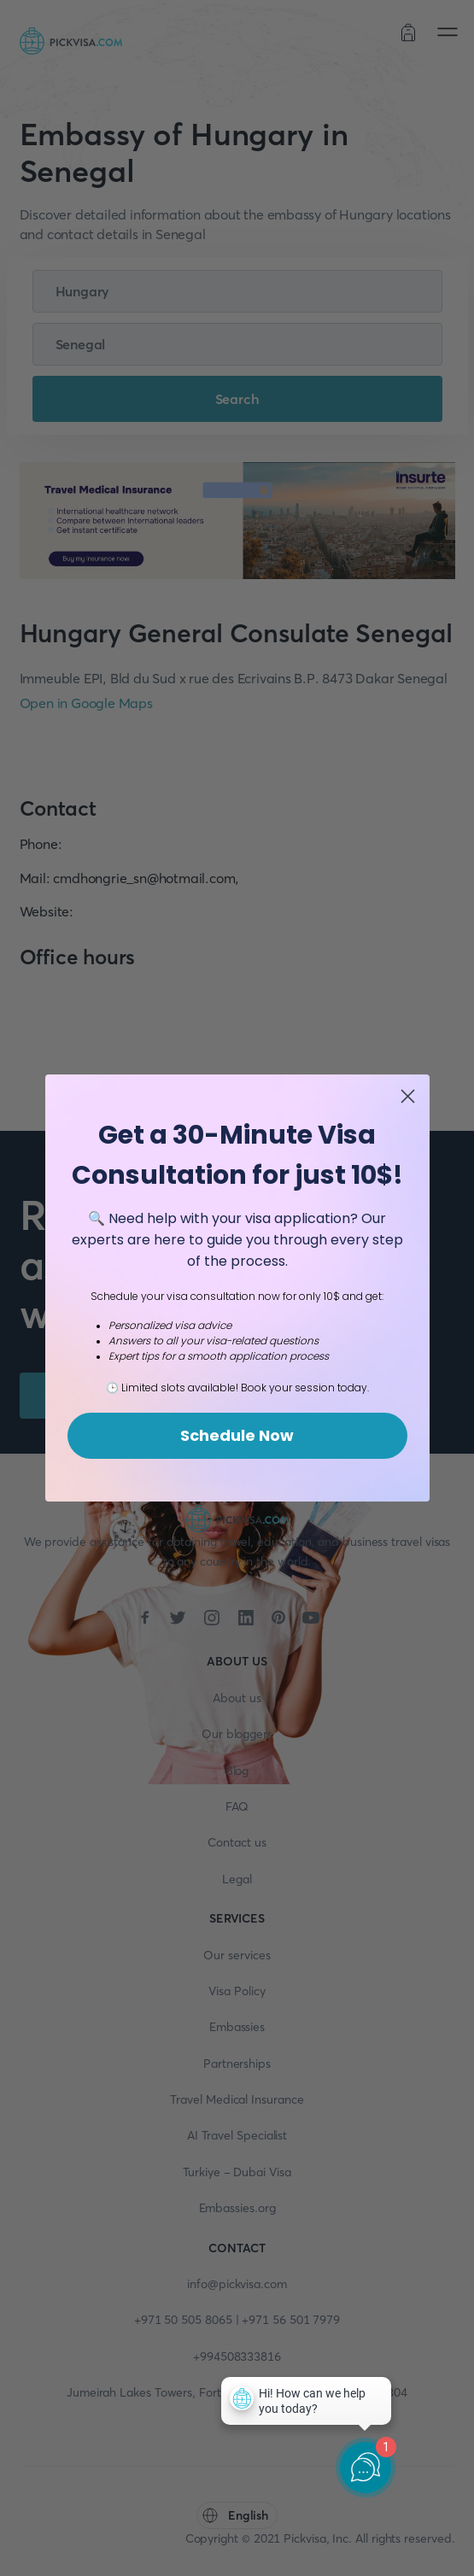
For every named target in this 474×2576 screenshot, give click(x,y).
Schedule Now (237, 1447)
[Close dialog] (408, 1108)
